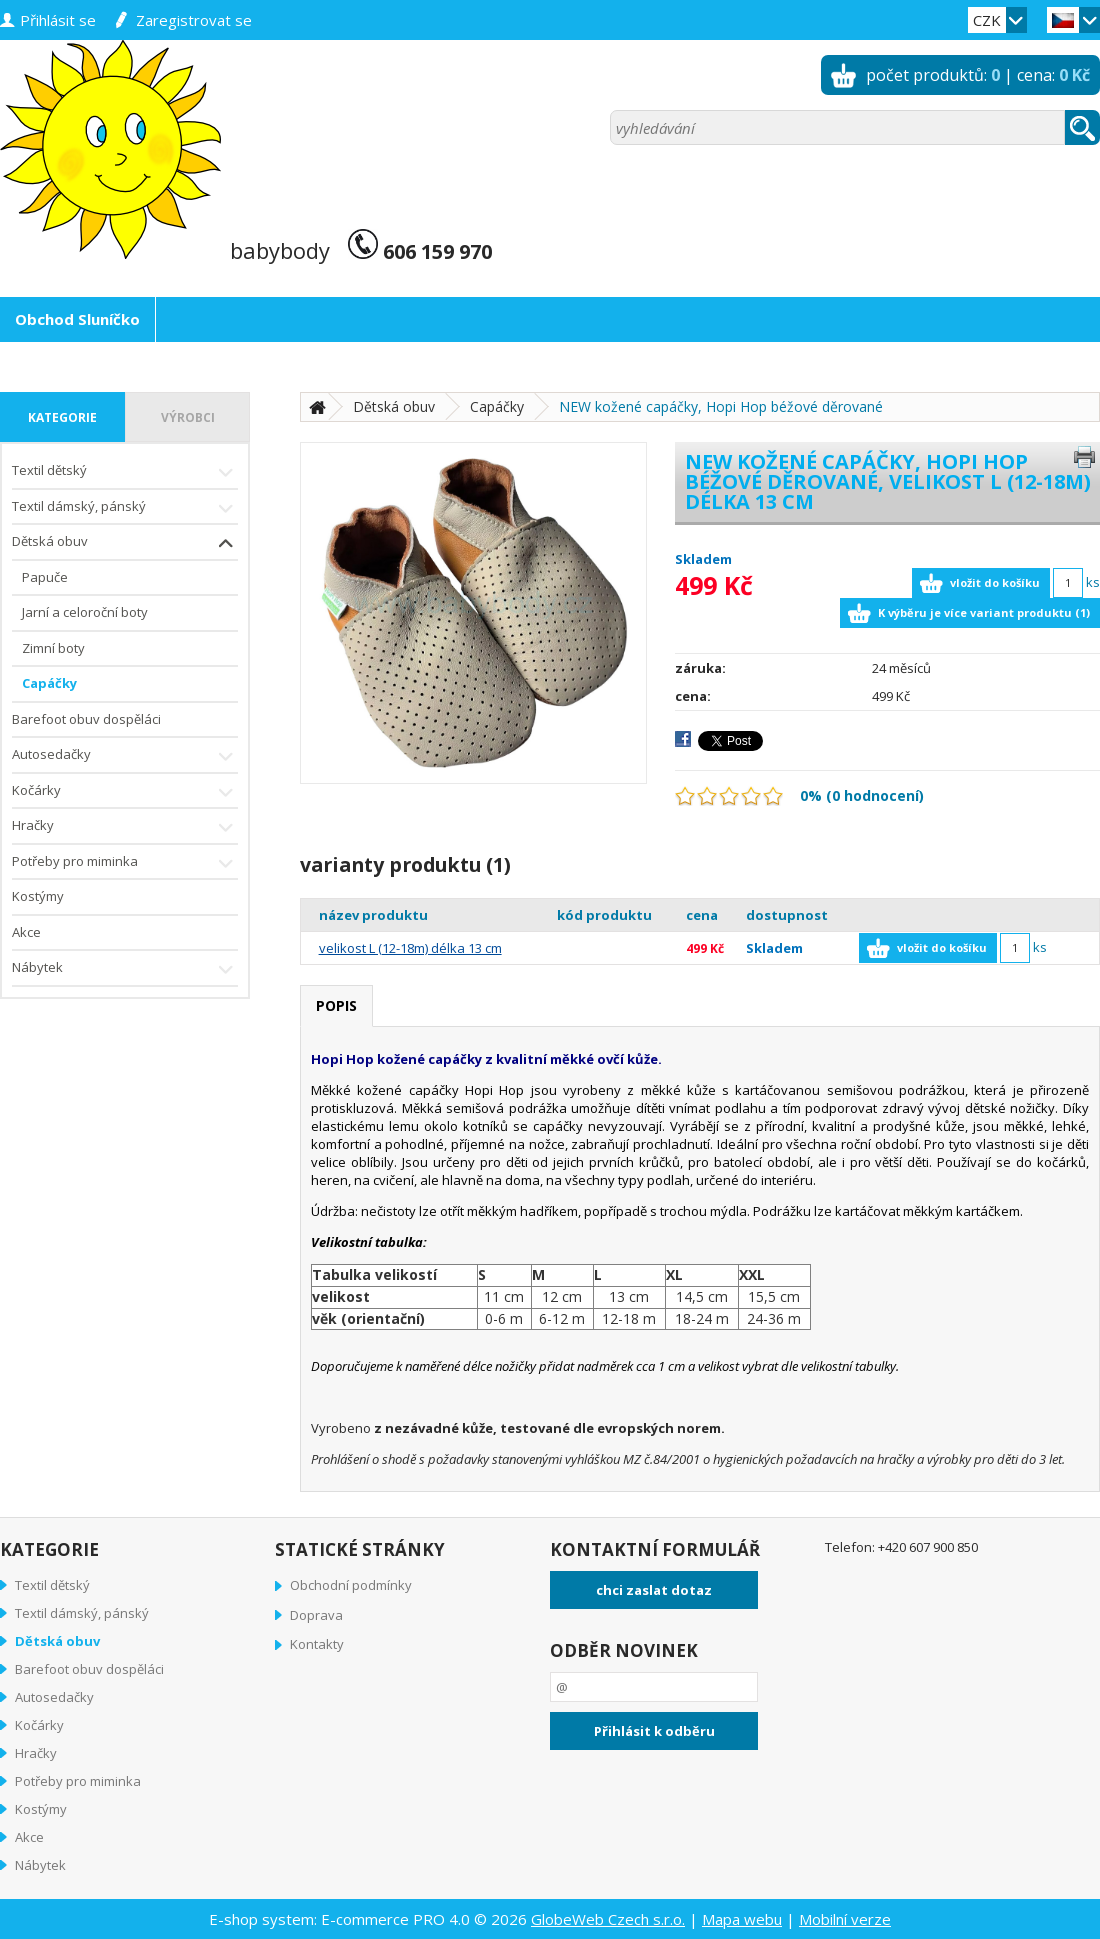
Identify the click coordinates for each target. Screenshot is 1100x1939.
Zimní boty (53, 648)
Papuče (45, 577)
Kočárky (125, 792)
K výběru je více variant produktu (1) (984, 612)
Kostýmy (38, 896)
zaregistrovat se (194, 20)
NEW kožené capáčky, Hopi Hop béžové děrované (721, 406)
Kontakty (317, 1644)
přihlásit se (58, 20)
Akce (26, 932)
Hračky (125, 827)
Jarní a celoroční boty (85, 612)
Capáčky (49, 683)
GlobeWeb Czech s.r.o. (608, 1919)
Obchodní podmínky (351, 1585)
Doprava (316, 1615)
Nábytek (125, 969)
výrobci (188, 417)
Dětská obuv (125, 543)
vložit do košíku (995, 582)
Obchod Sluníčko (77, 319)
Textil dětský (125, 472)
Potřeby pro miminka (125, 863)
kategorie (62, 417)
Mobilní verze (845, 1919)
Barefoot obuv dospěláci (86, 719)
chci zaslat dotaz (654, 1590)
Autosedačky (125, 756)
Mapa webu (742, 1919)
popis (336, 1005)
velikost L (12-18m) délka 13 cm (410, 948)
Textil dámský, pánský (125, 508)
